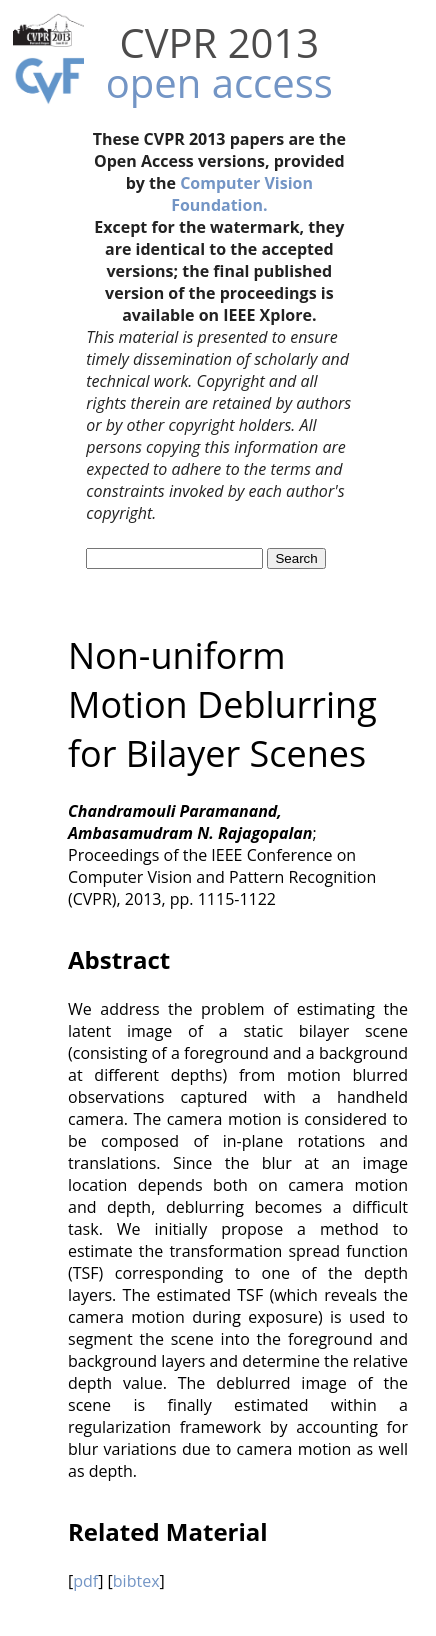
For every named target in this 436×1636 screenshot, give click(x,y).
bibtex (136, 1581)
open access (219, 82)
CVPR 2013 (219, 42)
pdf (85, 1581)
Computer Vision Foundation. (242, 194)
